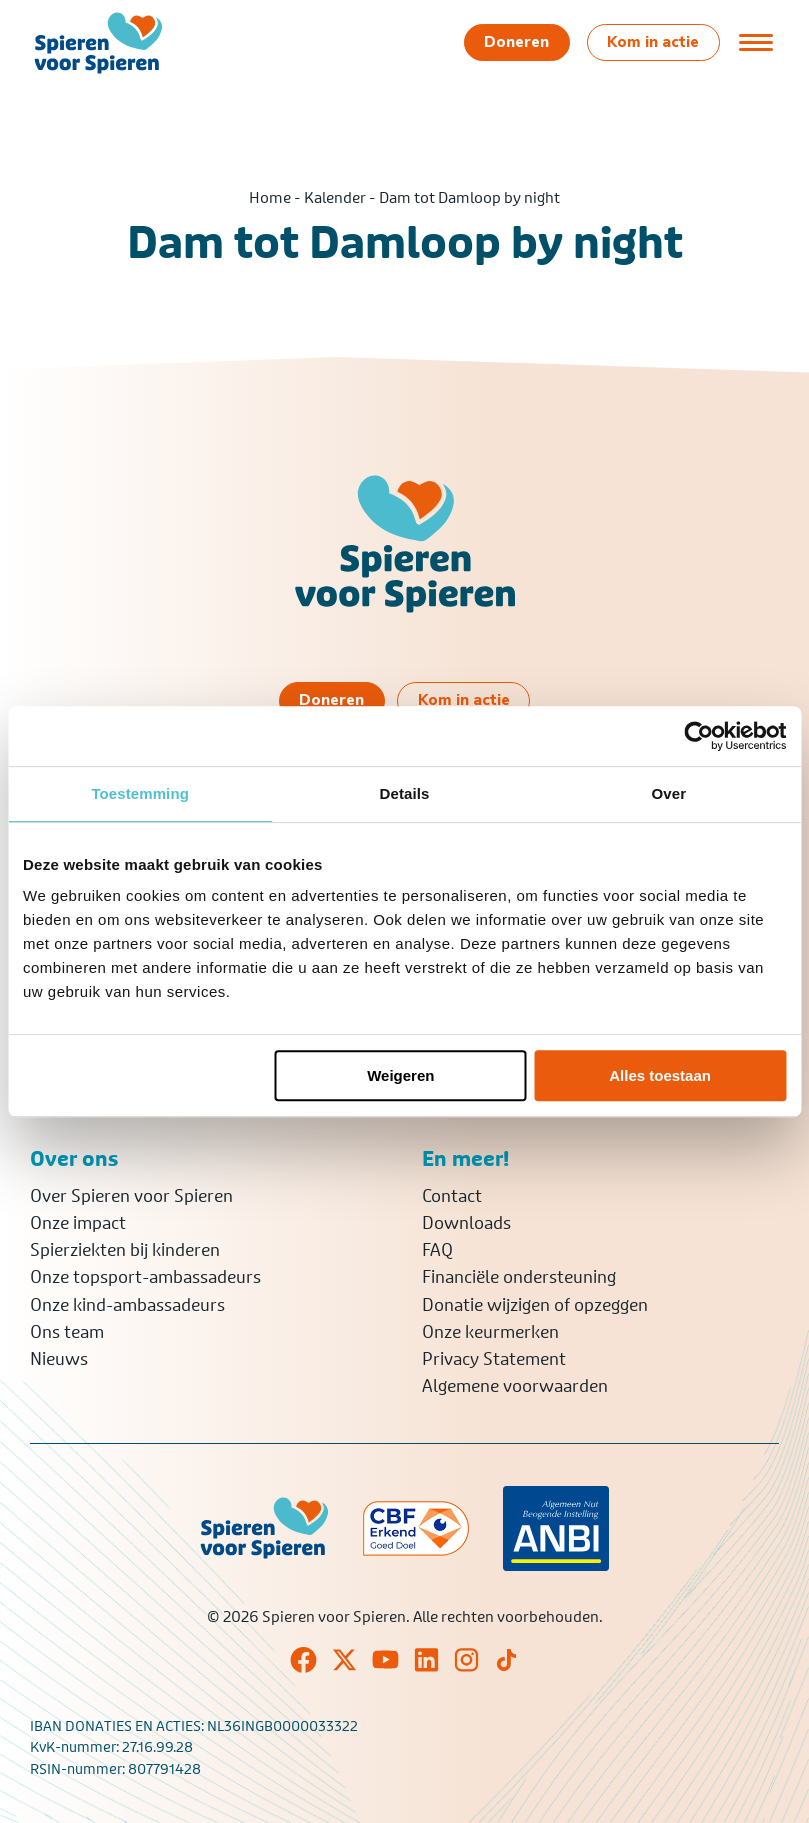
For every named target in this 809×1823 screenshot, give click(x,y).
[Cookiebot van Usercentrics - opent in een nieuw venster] (698, 736)
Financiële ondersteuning (519, 1277)
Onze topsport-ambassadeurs (145, 1277)
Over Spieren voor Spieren (131, 1196)
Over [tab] (669, 793)
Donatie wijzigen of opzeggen (535, 1305)
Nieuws (59, 1359)
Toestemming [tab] (140, 793)
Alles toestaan (660, 1075)
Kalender (335, 197)
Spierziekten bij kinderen (125, 1250)
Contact (452, 1196)
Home (270, 197)
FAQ (437, 1250)
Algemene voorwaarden (515, 1386)
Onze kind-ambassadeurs (127, 1305)
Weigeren (400, 1075)
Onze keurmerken (490, 1332)
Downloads (466, 1223)
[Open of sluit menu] (756, 42)
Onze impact (78, 1223)
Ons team (67, 1332)
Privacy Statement (494, 1359)
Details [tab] (405, 793)
